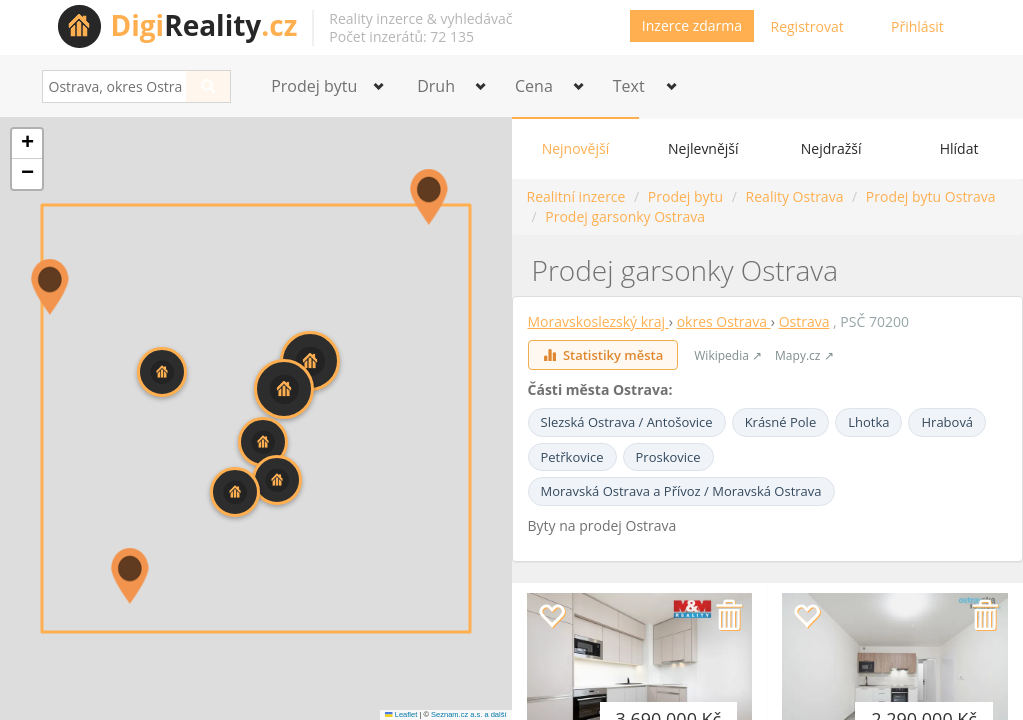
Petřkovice (572, 457)
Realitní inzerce (576, 196)
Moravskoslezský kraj (598, 321)
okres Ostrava (724, 321)
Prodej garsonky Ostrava (625, 216)
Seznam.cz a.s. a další (468, 714)
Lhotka (868, 422)
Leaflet (401, 714)
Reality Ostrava (795, 196)
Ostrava (804, 321)
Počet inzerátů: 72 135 (401, 36)
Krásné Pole (781, 422)
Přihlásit (917, 26)
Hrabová (947, 422)
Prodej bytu (685, 196)
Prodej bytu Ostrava (931, 196)
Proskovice (668, 457)
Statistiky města (603, 355)
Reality (204, 25)
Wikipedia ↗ (728, 355)
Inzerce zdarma (692, 25)
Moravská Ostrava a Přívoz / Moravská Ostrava (681, 491)
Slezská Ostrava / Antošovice (627, 422)
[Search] (208, 86)
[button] (429, 197)
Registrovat (807, 26)
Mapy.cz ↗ (804, 355)
